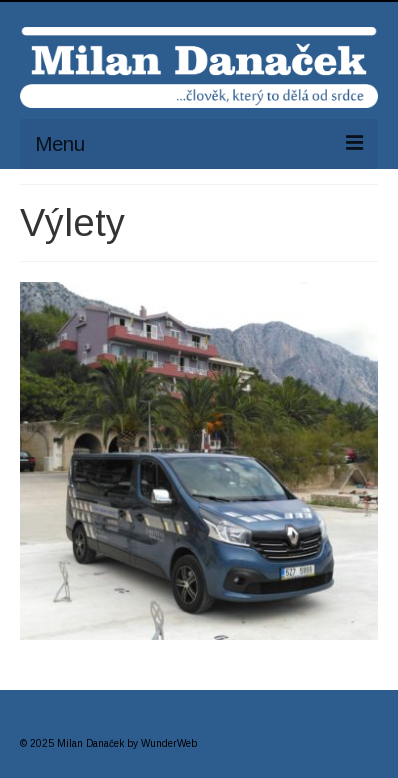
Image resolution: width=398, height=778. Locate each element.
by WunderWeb (162, 743)
